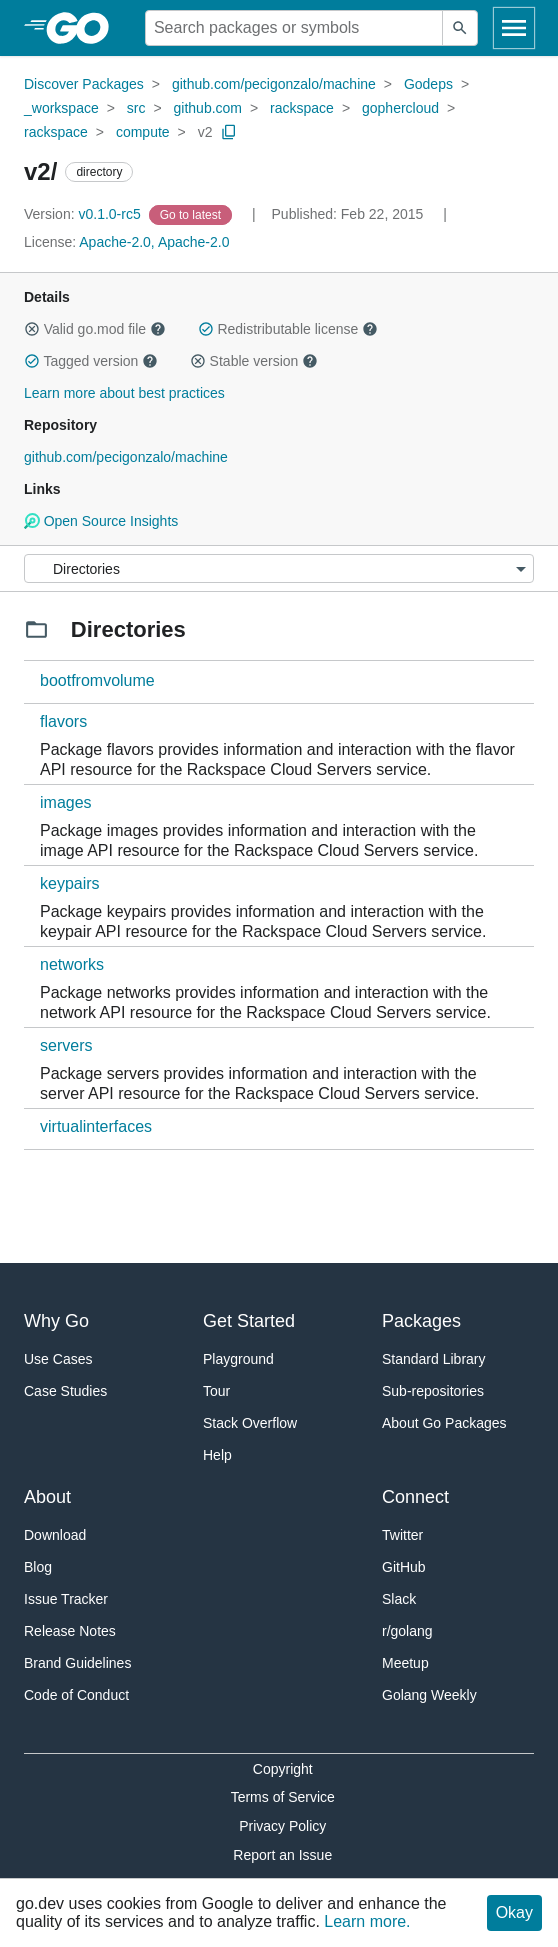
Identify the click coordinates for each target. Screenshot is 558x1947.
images (66, 802)
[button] (32, 329)
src (136, 108)
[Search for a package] (294, 28)
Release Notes (70, 1631)
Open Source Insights (101, 521)
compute (143, 132)
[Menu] (279, 568)
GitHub (404, 1567)
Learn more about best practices (124, 393)
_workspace (61, 108)
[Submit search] (460, 28)
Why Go (56, 1321)
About (47, 1497)
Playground (238, 1359)
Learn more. (367, 1921)
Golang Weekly (429, 1695)
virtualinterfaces (96, 1126)
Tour (216, 1391)
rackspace (302, 108)
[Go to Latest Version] (192, 214)
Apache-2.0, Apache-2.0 (154, 242)
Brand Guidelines (77, 1663)
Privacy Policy (282, 1826)
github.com (208, 108)
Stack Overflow (250, 1423)
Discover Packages (84, 84)
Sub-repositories (433, 1391)
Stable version (254, 361)
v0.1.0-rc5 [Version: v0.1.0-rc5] (84, 214)
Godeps (428, 84)
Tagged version (91, 361)
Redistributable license (288, 329)
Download (55, 1535)
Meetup (405, 1663)
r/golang (407, 1631)
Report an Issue (282, 1855)
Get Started (249, 1321)
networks (72, 964)
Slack (399, 1599)
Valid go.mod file (95, 329)
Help (217, 1455)
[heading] (84, 28)
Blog (38, 1567)
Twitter (402, 1535)
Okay (514, 1912)
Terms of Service (283, 1797)
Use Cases (58, 1359)
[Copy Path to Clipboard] (229, 132)
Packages (421, 1321)
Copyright (283, 1769)
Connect (415, 1497)
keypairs (70, 883)
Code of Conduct (76, 1695)
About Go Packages (444, 1423)
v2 (205, 132)
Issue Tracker (66, 1599)
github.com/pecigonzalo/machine (274, 84)
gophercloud (400, 108)
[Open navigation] (514, 28)
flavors (63, 721)
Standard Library (434, 1359)
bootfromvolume (97, 680)
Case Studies (65, 1391)
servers (66, 1045)
